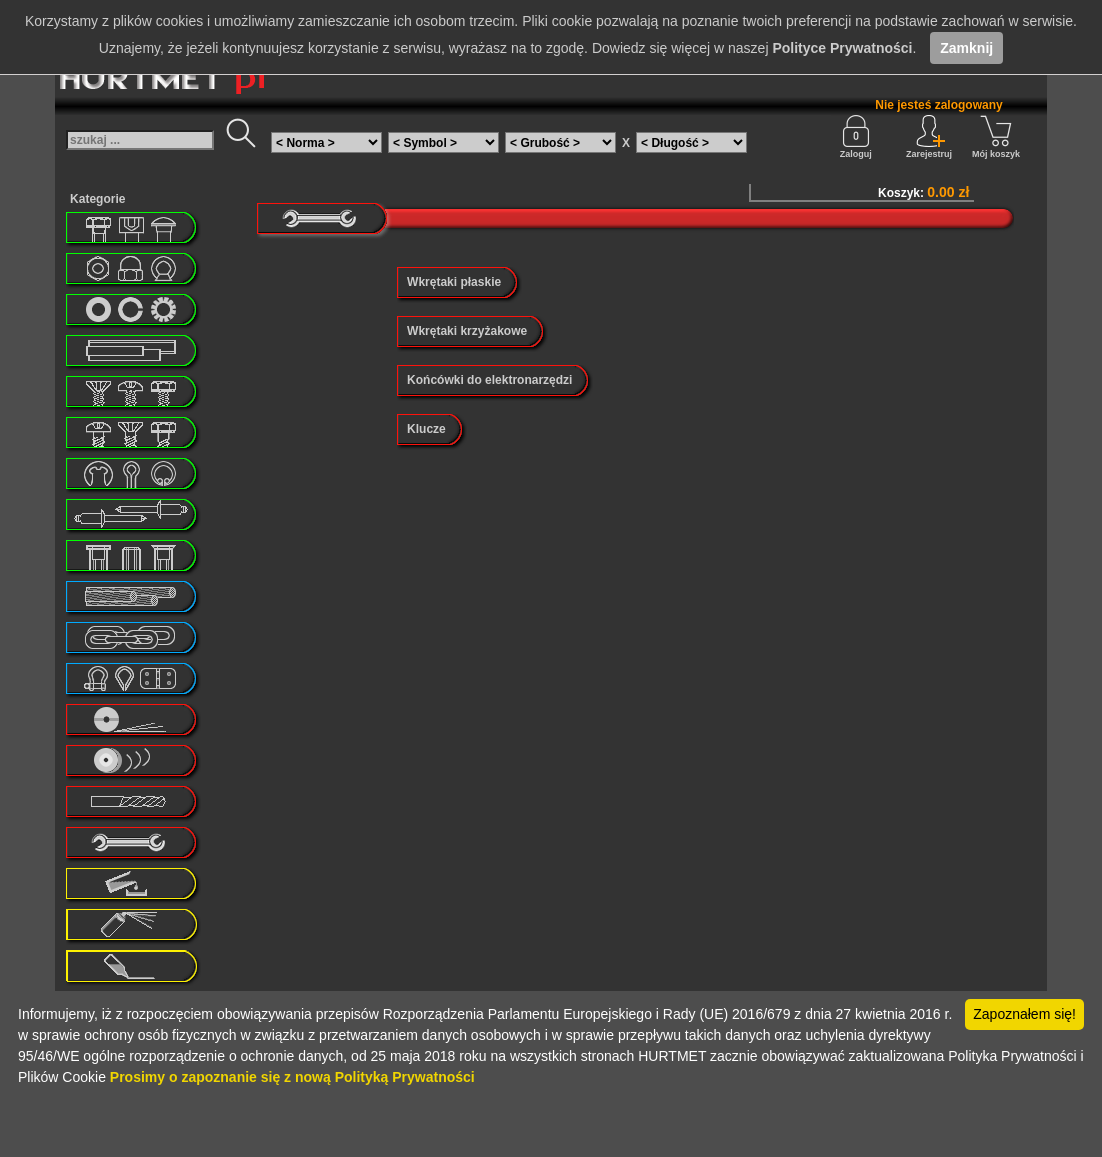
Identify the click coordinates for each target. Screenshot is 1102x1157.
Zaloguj (856, 137)
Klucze (426, 429)
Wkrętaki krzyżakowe (467, 331)
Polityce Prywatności (842, 48)
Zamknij (966, 48)
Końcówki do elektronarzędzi (489, 380)
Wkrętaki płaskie (454, 282)
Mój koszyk (996, 137)
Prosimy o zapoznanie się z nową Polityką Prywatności (292, 1077)
